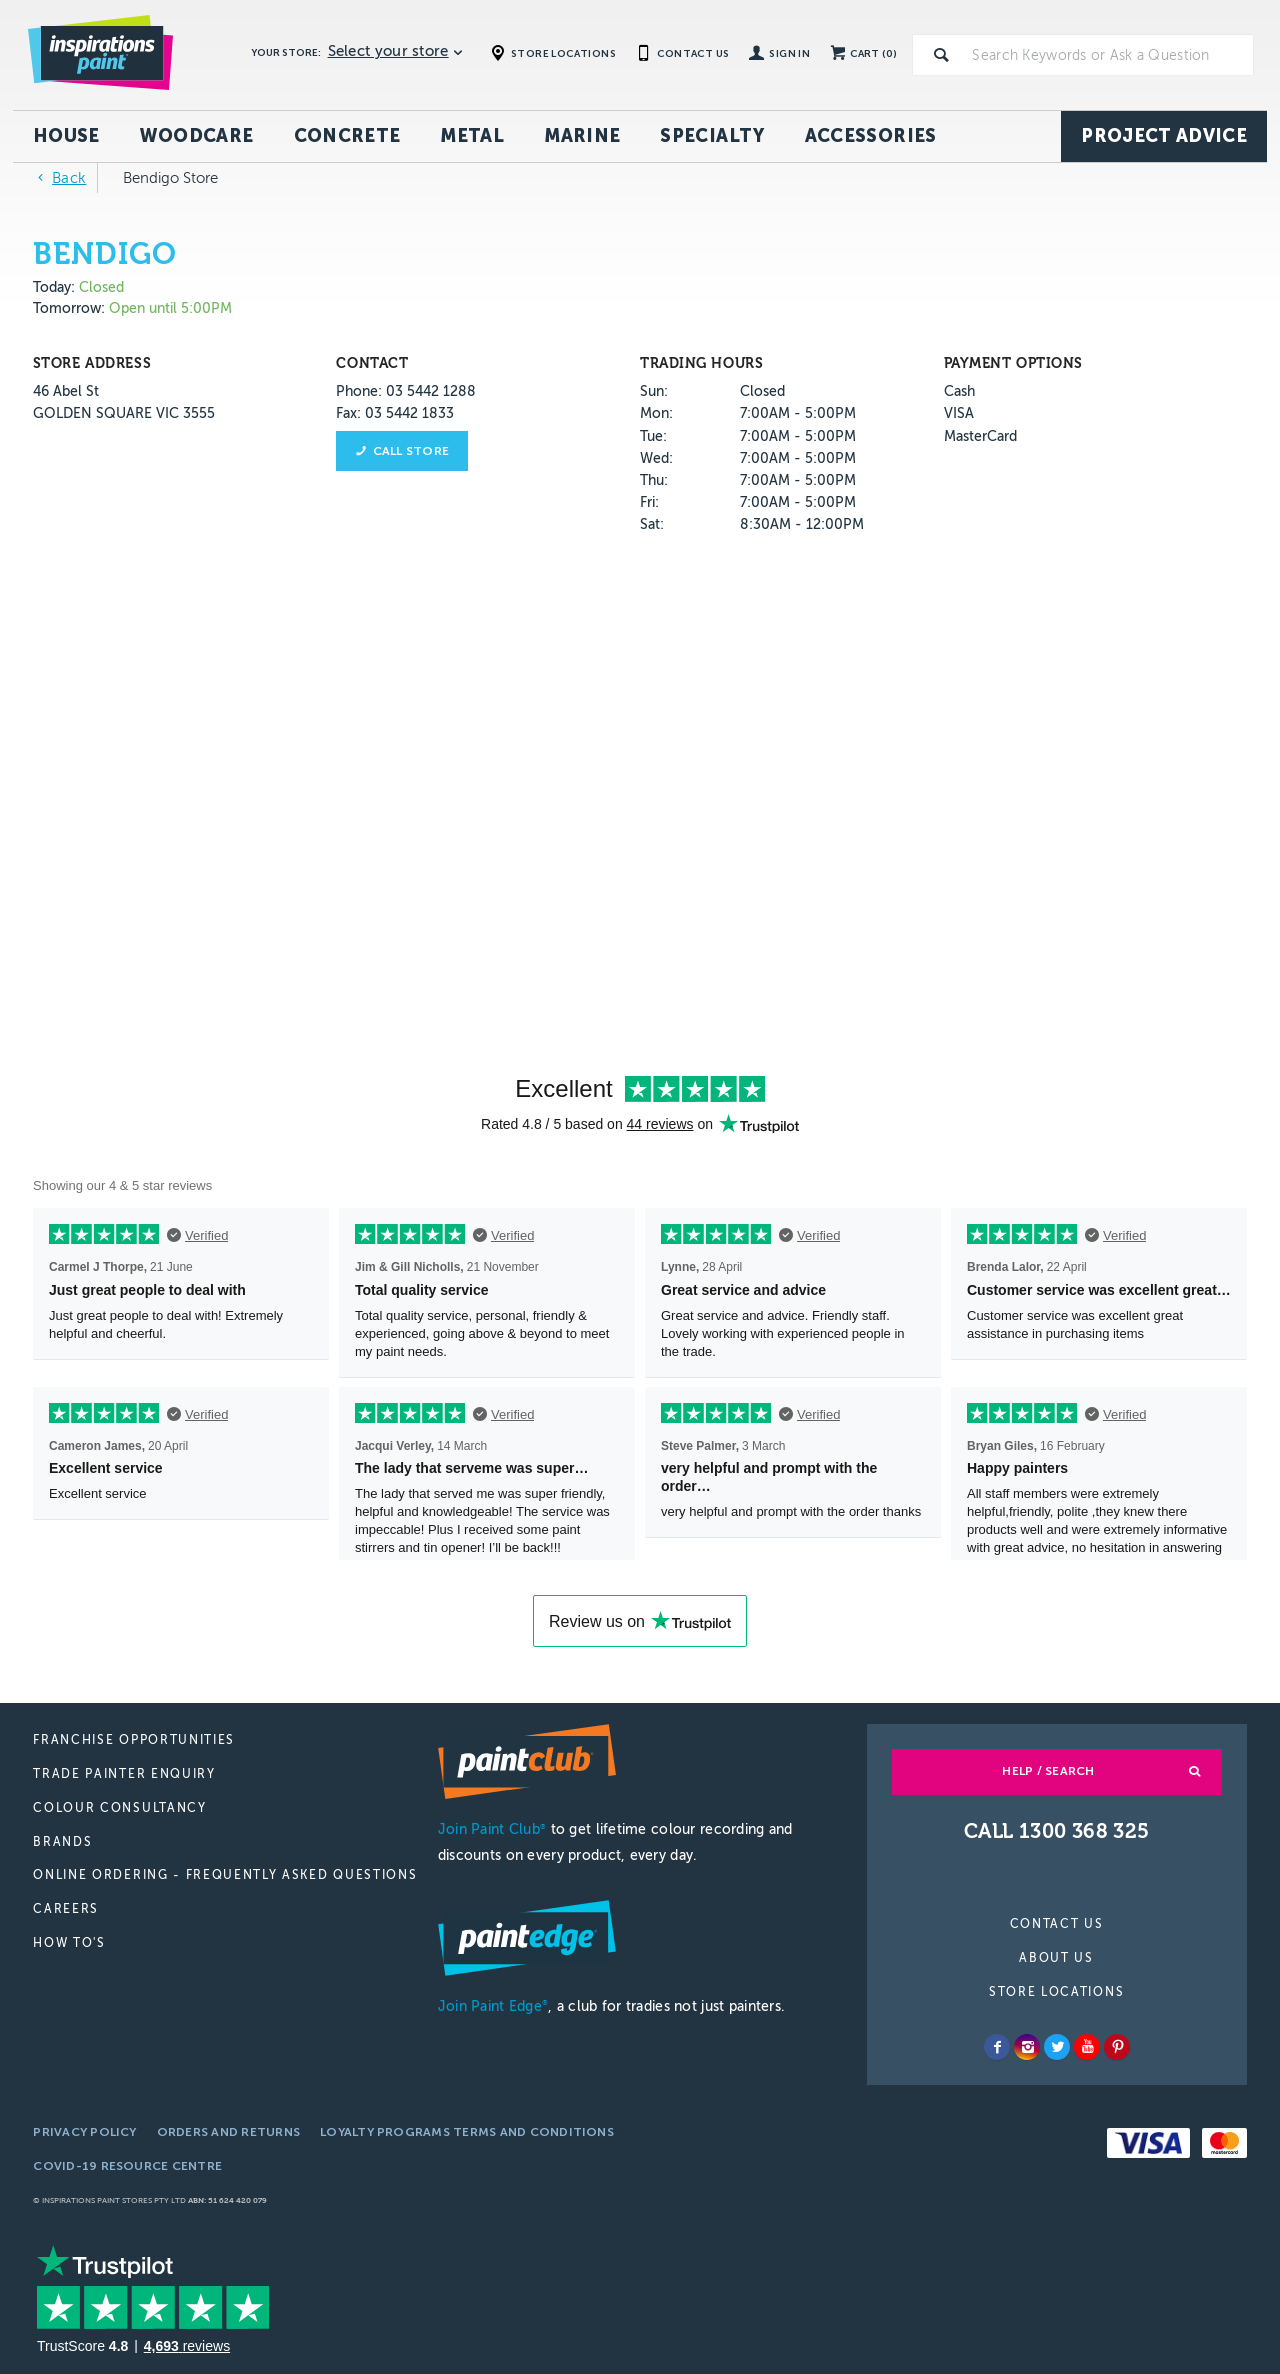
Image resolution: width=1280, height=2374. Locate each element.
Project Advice (1164, 136)
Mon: (656, 413)
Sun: (654, 391)
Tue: (653, 436)
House (66, 136)
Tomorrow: (69, 308)
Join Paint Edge (493, 2006)
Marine (582, 136)
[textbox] (1109, 55)
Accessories (871, 136)
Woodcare (197, 136)
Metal (472, 136)
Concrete (347, 136)
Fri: (649, 502)
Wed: (656, 458)
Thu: (654, 480)
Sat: (652, 524)
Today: (56, 287)
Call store (411, 451)
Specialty (712, 136)
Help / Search (1048, 1771)
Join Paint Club (492, 1829)
